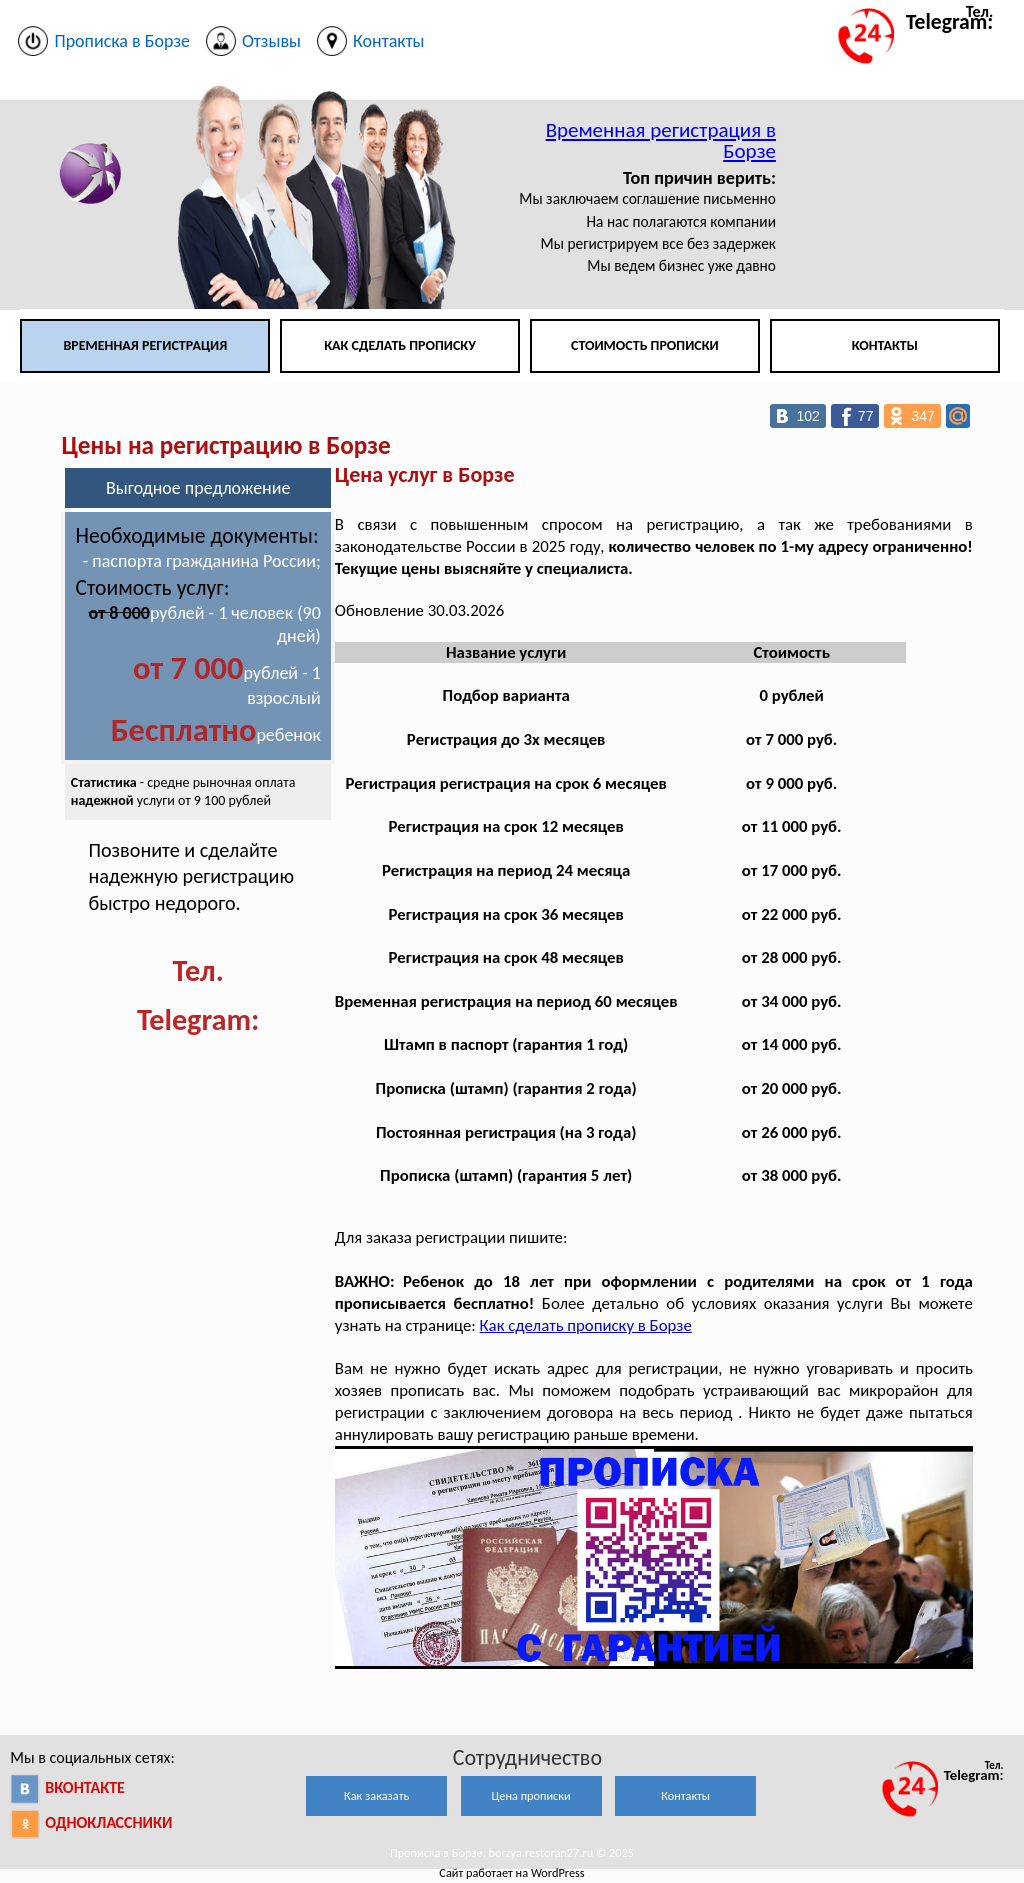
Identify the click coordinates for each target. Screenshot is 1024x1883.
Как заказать (376, 1795)
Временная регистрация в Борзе (661, 140)
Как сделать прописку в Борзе (586, 1325)
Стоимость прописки (645, 345)
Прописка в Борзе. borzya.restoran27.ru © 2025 (512, 1852)
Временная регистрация (145, 345)
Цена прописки (531, 1795)
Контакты (885, 345)
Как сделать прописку (400, 345)
